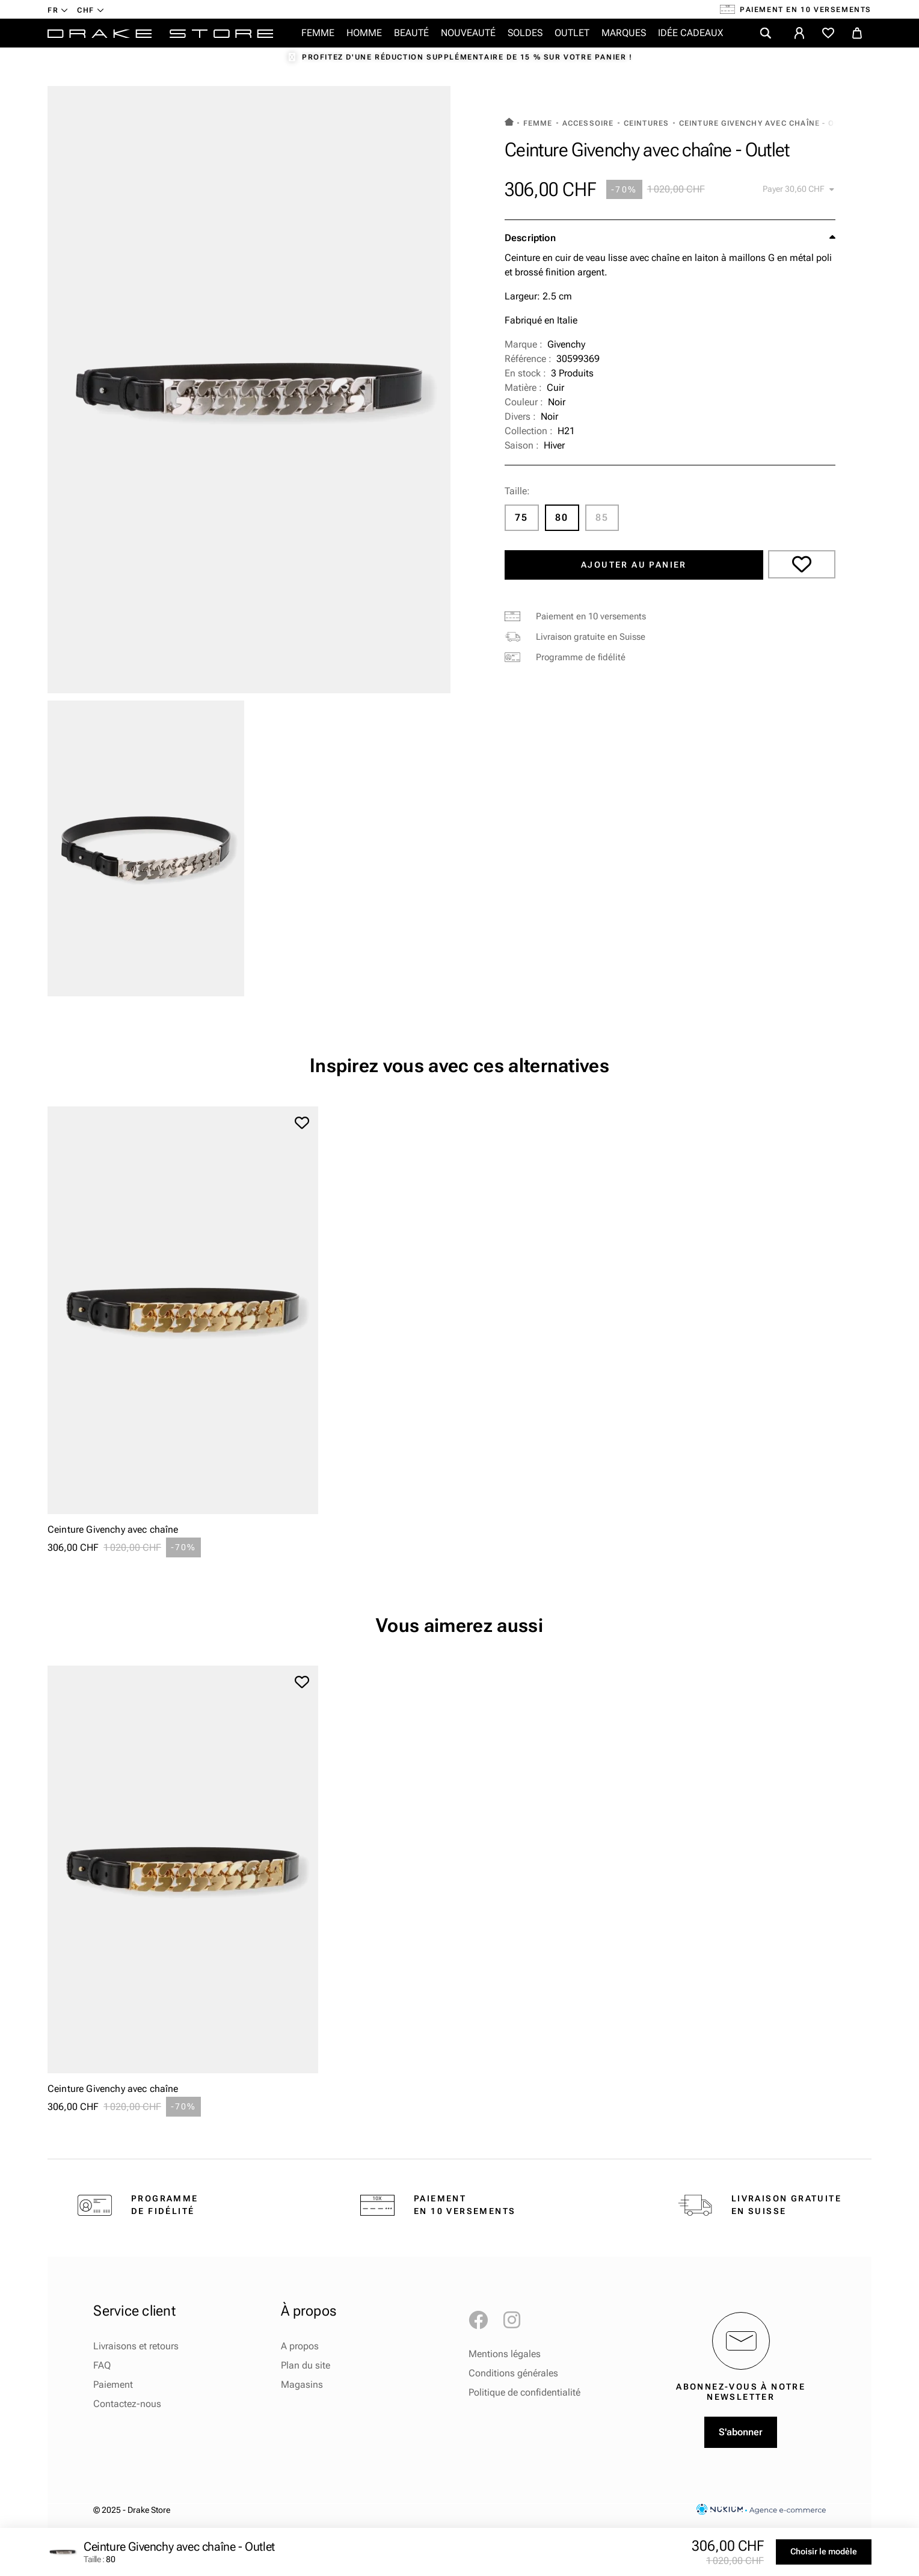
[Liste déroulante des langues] (58, 9)
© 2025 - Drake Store (131, 2510)
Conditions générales (513, 2373)
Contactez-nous (127, 2403)
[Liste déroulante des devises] (90, 9)
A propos (300, 2346)
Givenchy (566, 344)
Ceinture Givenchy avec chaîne (113, 1529)
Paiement (113, 2384)
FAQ (102, 2365)
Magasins (302, 2384)
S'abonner (741, 2432)
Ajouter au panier (634, 564)
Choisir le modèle (823, 2551)
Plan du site (305, 2365)
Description (530, 238)
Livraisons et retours (136, 2346)
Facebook (483, 2319)
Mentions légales (505, 2354)
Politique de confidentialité (524, 2392)
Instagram (517, 2319)
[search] (765, 33)
